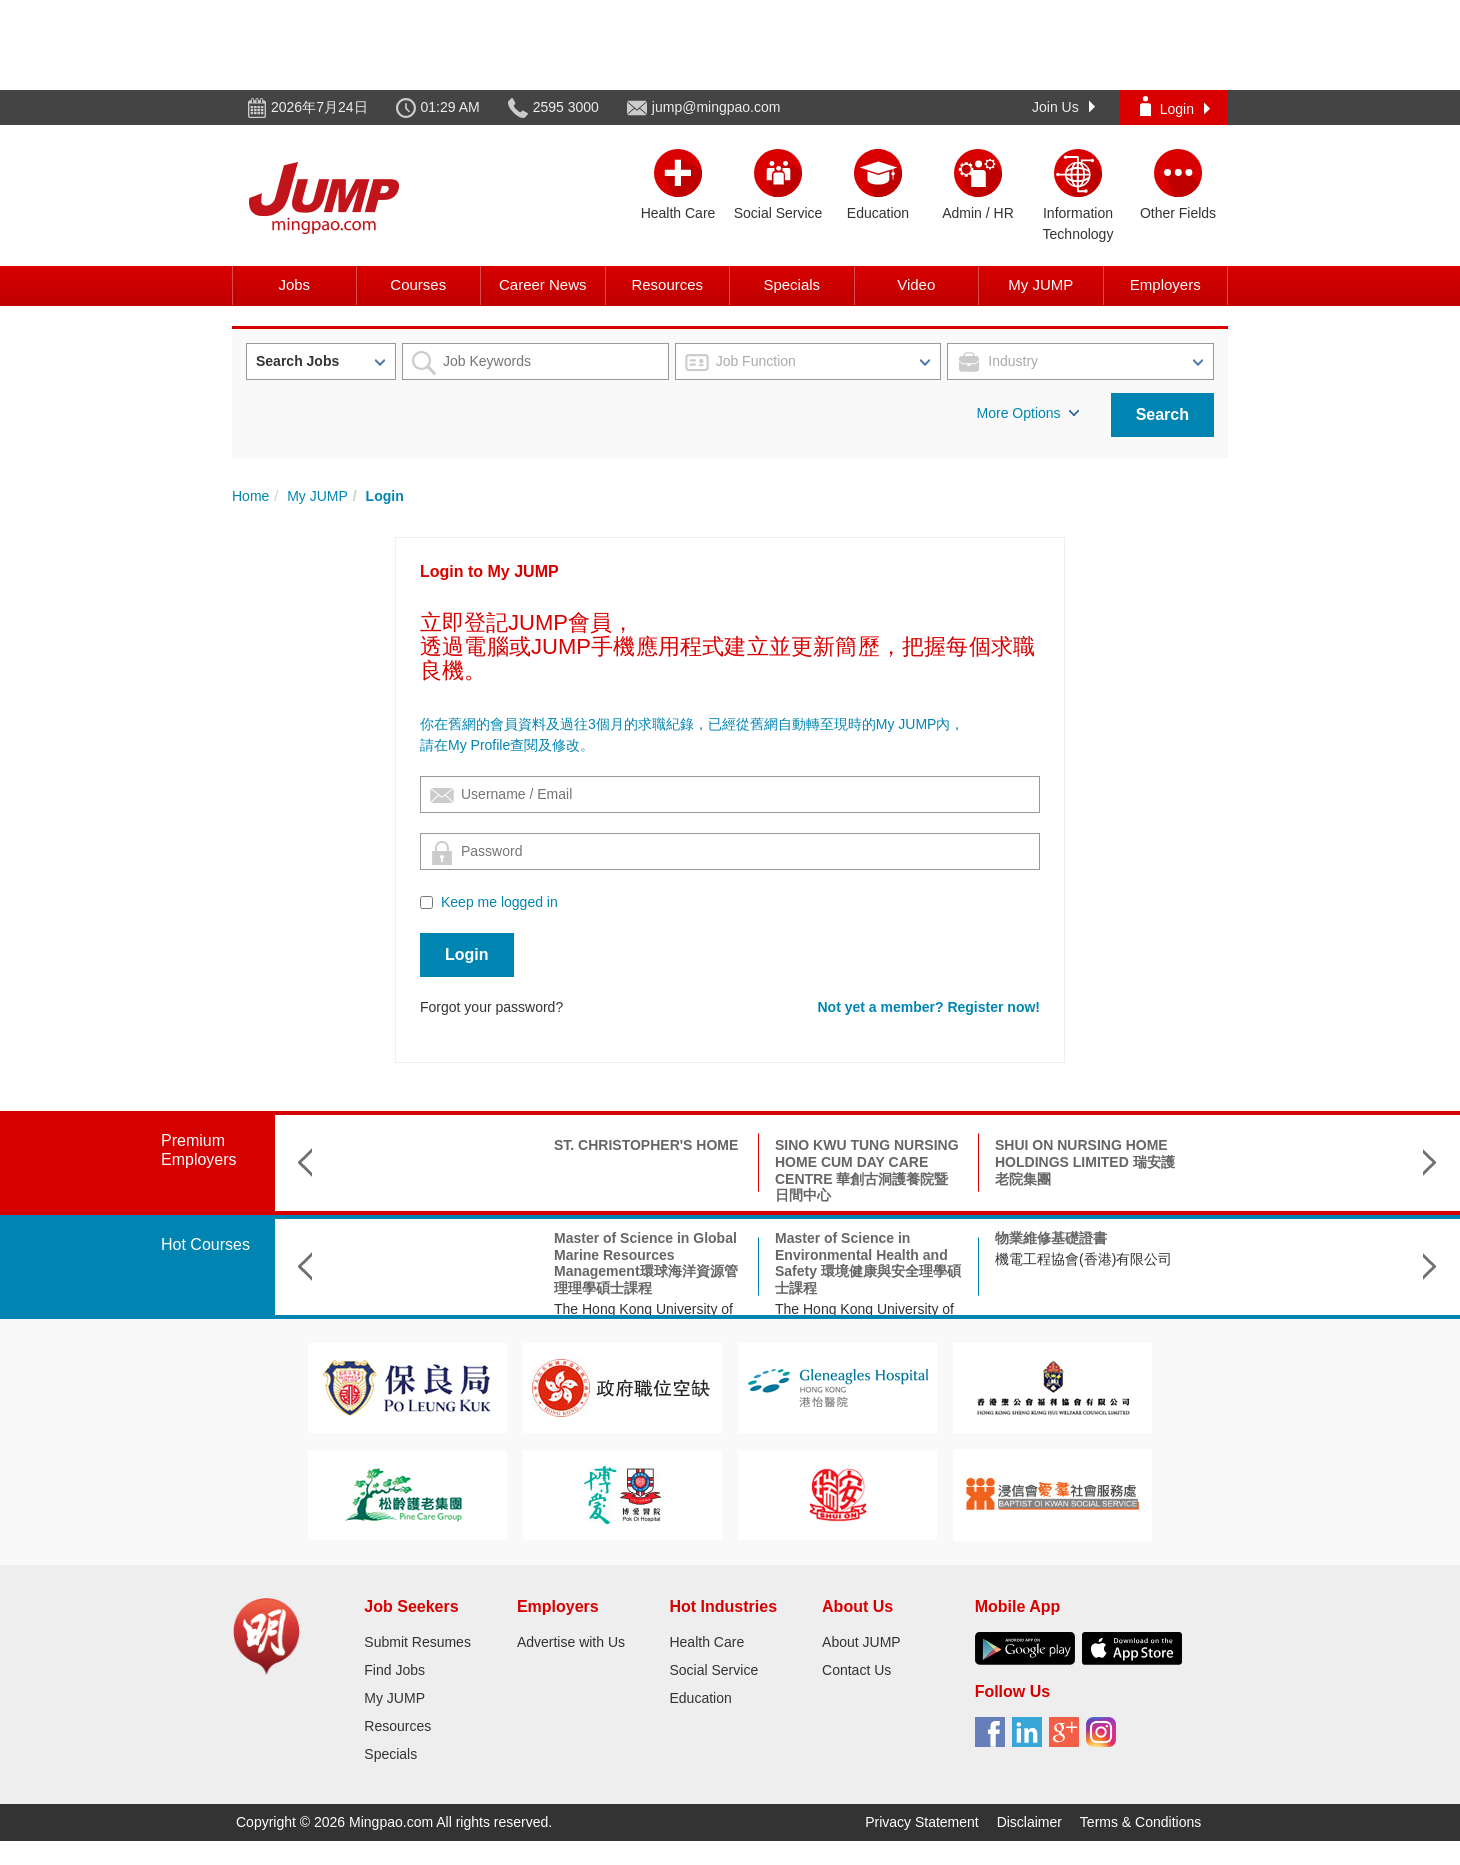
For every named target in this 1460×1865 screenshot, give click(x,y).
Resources (667, 284)
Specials (791, 284)
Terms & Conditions (1140, 1822)
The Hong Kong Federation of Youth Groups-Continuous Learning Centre (1307, 1276)
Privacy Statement (922, 1822)
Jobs (294, 284)
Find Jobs (394, 1670)
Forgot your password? (491, 1007)
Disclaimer (1029, 1822)
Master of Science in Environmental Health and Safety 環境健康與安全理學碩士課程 (648, 1263)
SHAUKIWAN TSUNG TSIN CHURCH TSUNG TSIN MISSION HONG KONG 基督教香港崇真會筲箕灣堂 (1086, 1170)
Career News (543, 284)
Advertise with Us (571, 1642)
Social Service (713, 1670)
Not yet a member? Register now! (929, 1007)
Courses (418, 284)
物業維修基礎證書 (831, 1238)
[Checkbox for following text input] (426, 902)
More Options (1028, 413)
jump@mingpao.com (716, 107)
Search (1162, 414)
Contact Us (856, 1670)
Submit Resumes (417, 1642)
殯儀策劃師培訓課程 (1278, 1238)
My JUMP (1040, 284)
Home (250, 496)
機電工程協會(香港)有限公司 (863, 1259)
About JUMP (861, 1642)
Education (700, 1698)
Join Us (1063, 107)
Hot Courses (205, 1244)
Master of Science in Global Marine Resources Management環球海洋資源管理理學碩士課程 (426, 1263)
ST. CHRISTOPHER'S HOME (426, 1145)
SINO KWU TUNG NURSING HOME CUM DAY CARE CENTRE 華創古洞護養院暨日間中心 (647, 1170)
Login (1175, 106)
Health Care (706, 1642)
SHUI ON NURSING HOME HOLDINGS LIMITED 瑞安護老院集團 (865, 1162)
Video (916, 284)
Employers (1165, 284)
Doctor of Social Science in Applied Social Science (1085, 1246)
